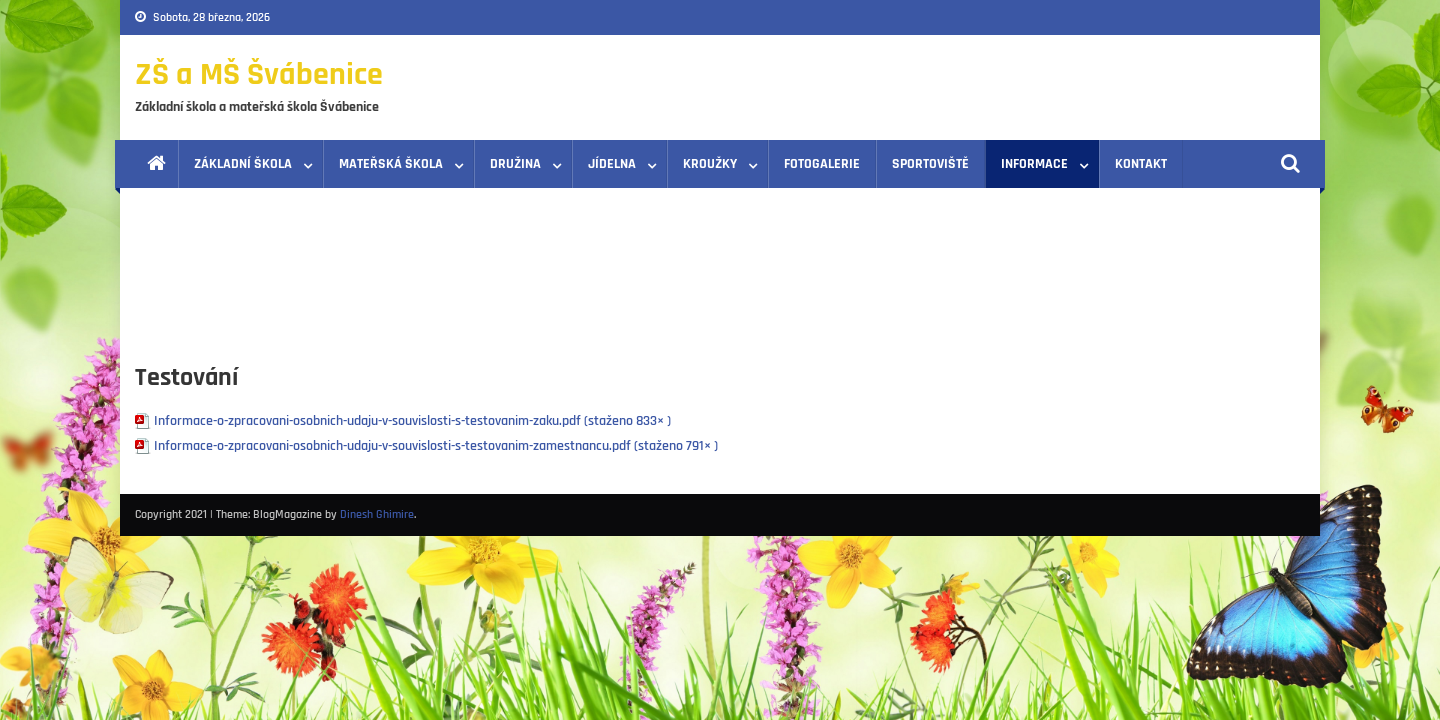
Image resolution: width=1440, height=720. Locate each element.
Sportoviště (930, 164)
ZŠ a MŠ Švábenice (259, 74)
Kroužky (710, 164)
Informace (1034, 164)
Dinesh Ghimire (377, 514)
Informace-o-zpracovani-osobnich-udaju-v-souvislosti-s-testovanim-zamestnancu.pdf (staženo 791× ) (436, 446)
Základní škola (243, 164)
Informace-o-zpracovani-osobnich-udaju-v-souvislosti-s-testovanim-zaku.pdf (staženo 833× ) (412, 421)
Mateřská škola (391, 164)
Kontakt (1141, 164)
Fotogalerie (822, 164)
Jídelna (612, 164)
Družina (515, 164)
